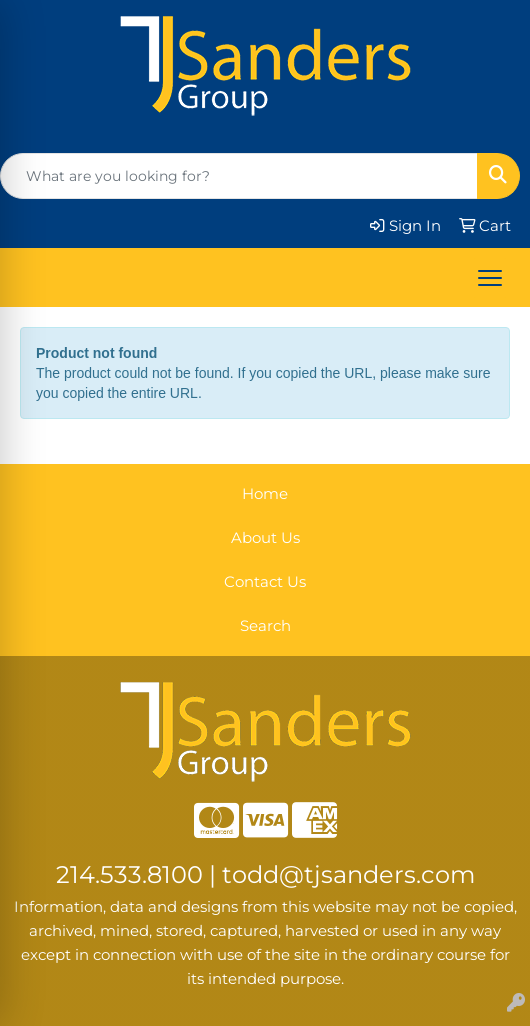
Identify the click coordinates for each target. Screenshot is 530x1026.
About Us (265, 538)
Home (265, 494)
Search (265, 626)
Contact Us (265, 582)
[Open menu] (490, 278)
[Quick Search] (239, 176)
